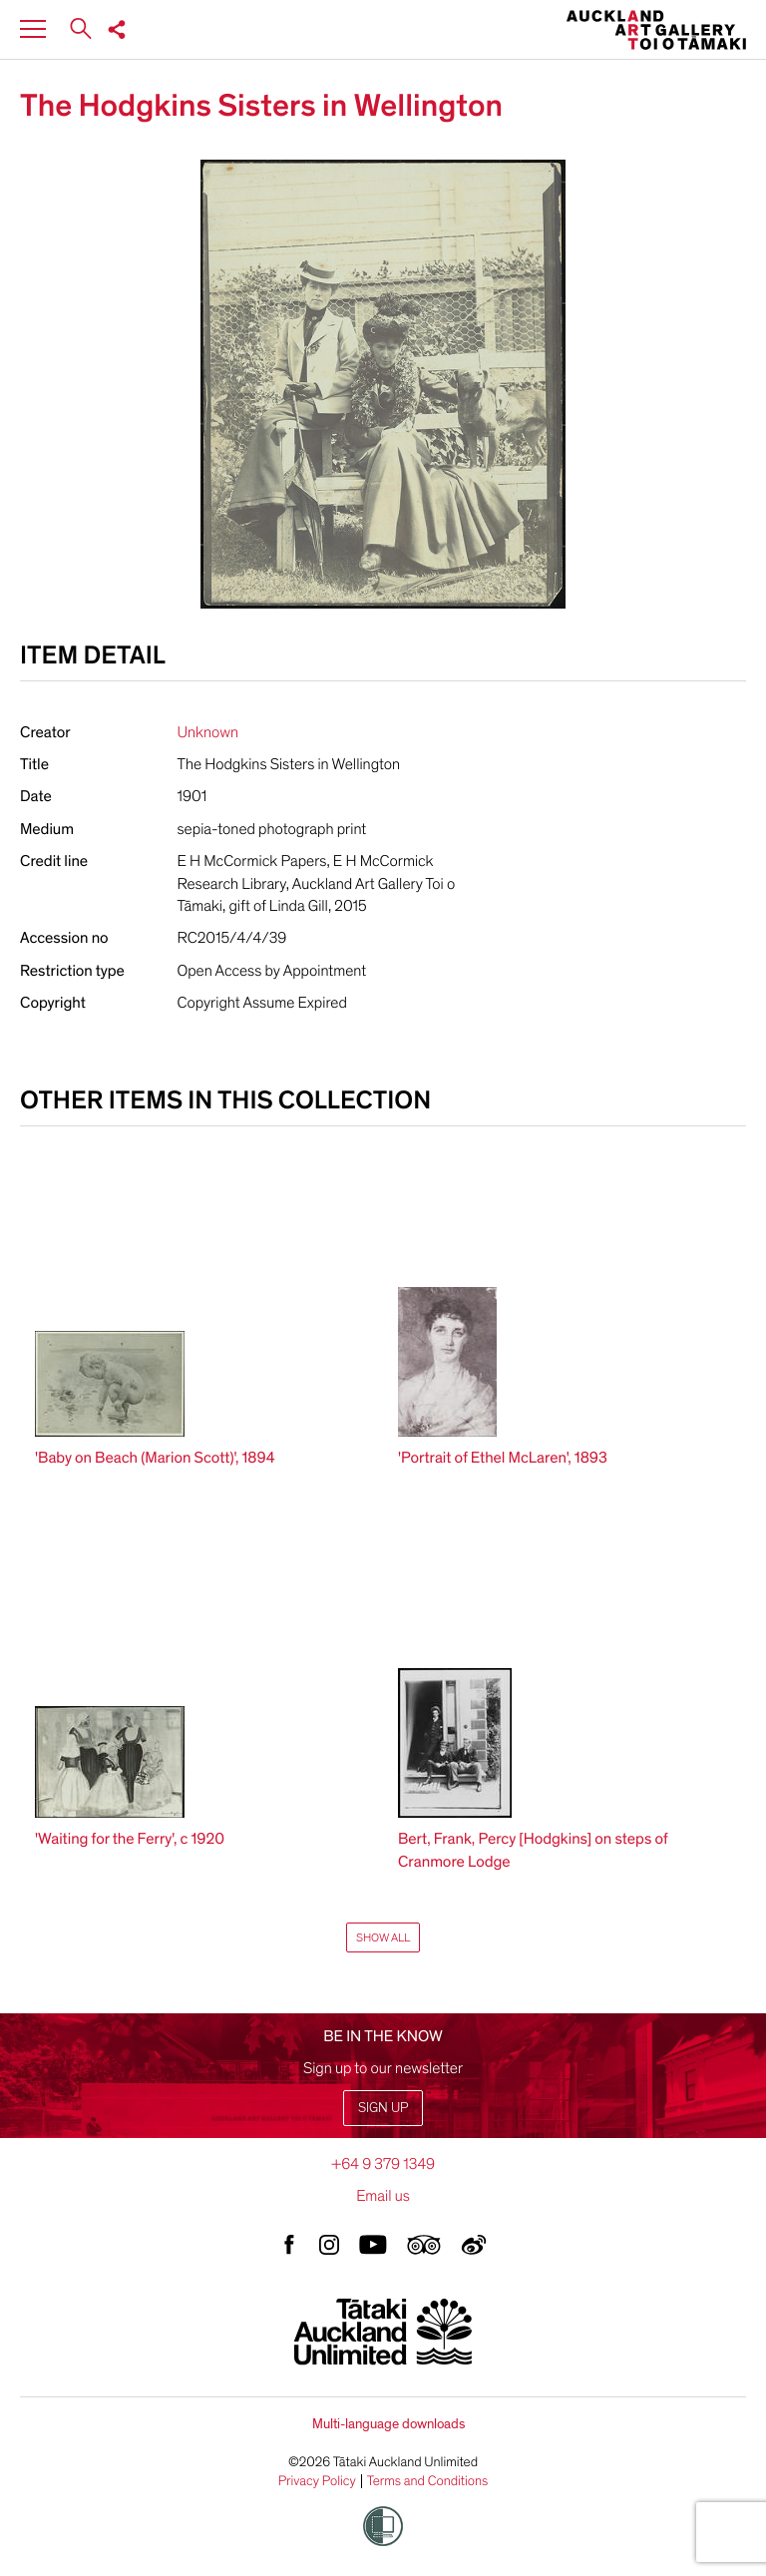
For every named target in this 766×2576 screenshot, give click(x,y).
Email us (383, 2196)
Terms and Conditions (428, 2481)
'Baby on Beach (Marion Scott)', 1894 (154, 1458)
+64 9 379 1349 (383, 2164)
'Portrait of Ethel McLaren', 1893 (502, 1458)
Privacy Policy (317, 2481)
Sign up (383, 2107)
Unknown (208, 732)
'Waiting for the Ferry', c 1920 (129, 1839)
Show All (383, 1937)
